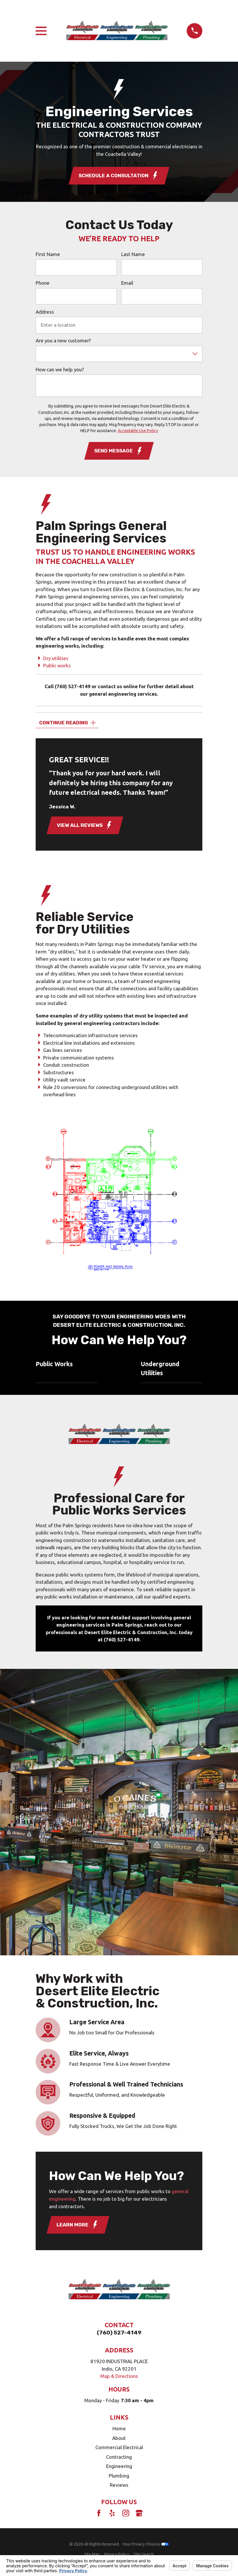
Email (127, 283)
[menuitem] (92, 2554)
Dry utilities (55, 658)
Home (119, 2428)
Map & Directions (119, 2376)
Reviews (119, 2485)
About (119, 2438)
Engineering (119, 2466)
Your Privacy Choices (145, 2544)
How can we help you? (60, 369)
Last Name (133, 254)
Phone (43, 283)
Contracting (119, 2457)
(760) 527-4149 (72, 686)
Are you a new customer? (63, 340)
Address (45, 312)
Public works (57, 665)
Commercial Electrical (119, 2447)
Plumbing (119, 2475)
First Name (48, 254)
